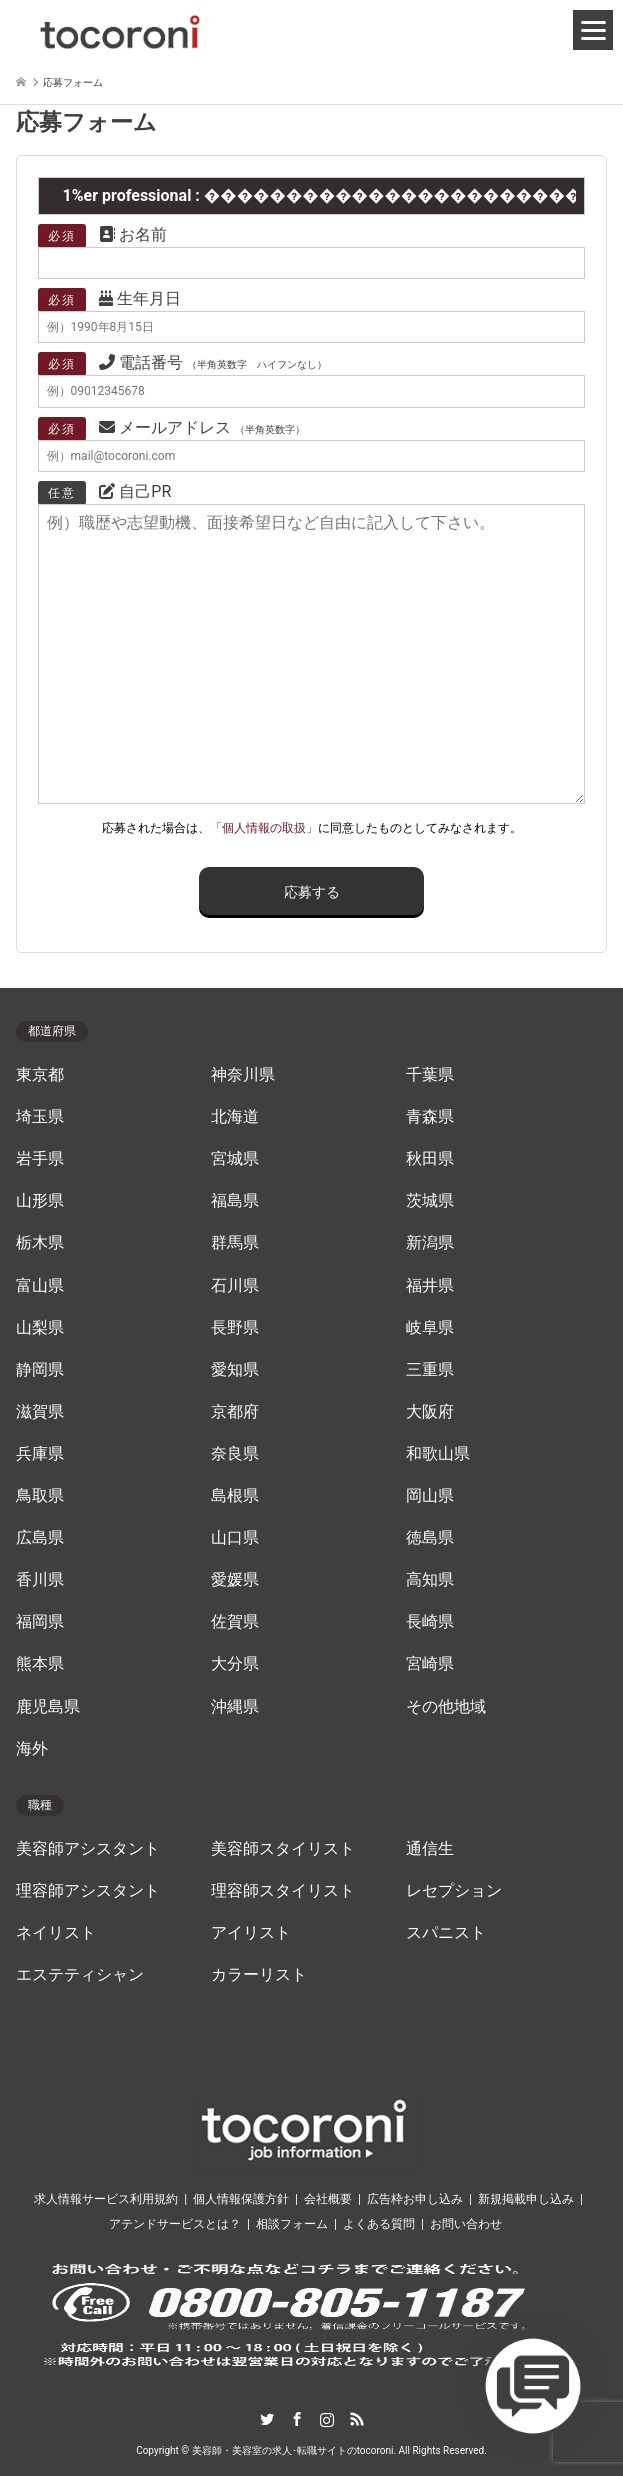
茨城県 (430, 1201)
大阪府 (430, 1412)
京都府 (235, 1412)
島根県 (235, 1496)
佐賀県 (235, 1622)
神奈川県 (243, 1075)
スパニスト (446, 1933)
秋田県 (430, 1159)
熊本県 (40, 1664)
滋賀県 (40, 1412)
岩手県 (40, 1159)
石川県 (235, 1286)
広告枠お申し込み (415, 2199)
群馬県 (235, 1243)
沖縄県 (235, 1707)
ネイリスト (56, 1933)
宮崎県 (430, 1664)
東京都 (40, 1075)
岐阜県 (430, 1328)
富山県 (40, 1286)
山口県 (235, 1538)
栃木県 (40, 1243)
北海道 (235, 1117)
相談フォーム (292, 2224)
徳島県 (430, 1538)
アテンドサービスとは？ (175, 2224)
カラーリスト (259, 1975)
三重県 (430, 1370)
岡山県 (430, 1496)
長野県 (235, 1328)
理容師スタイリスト (283, 1891)
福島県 (235, 1201)
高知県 (430, 1580)
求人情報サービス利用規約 (106, 2199)
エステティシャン (80, 1975)
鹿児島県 (48, 1707)
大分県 (235, 1664)
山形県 (40, 1201)
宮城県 (235, 1159)
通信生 (430, 1849)
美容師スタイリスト (283, 1849)
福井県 (430, 1286)
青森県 (430, 1117)
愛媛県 (235, 1580)
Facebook (297, 2419)
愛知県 (235, 1370)
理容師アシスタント (88, 1891)
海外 (32, 1749)
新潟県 (430, 1243)
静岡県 (40, 1370)
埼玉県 (40, 1117)
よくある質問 (379, 2224)
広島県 (40, 1538)
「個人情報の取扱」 (264, 828)
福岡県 (40, 1622)
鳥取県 (40, 1496)
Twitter (267, 2419)
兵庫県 (40, 1454)
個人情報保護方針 (241, 2199)
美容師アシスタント (88, 1849)
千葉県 (430, 1075)
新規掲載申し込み (526, 2199)
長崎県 (430, 1622)
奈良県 (235, 1454)
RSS (357, 2419)
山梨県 (40, 1328)
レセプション (454, 1891)
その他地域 (446, 1707)
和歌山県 (438, 1454)
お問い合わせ (466, 2224)
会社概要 (328, 2199)
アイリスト (251, 1933)
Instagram (327, 2419)
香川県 (40, 1580)
